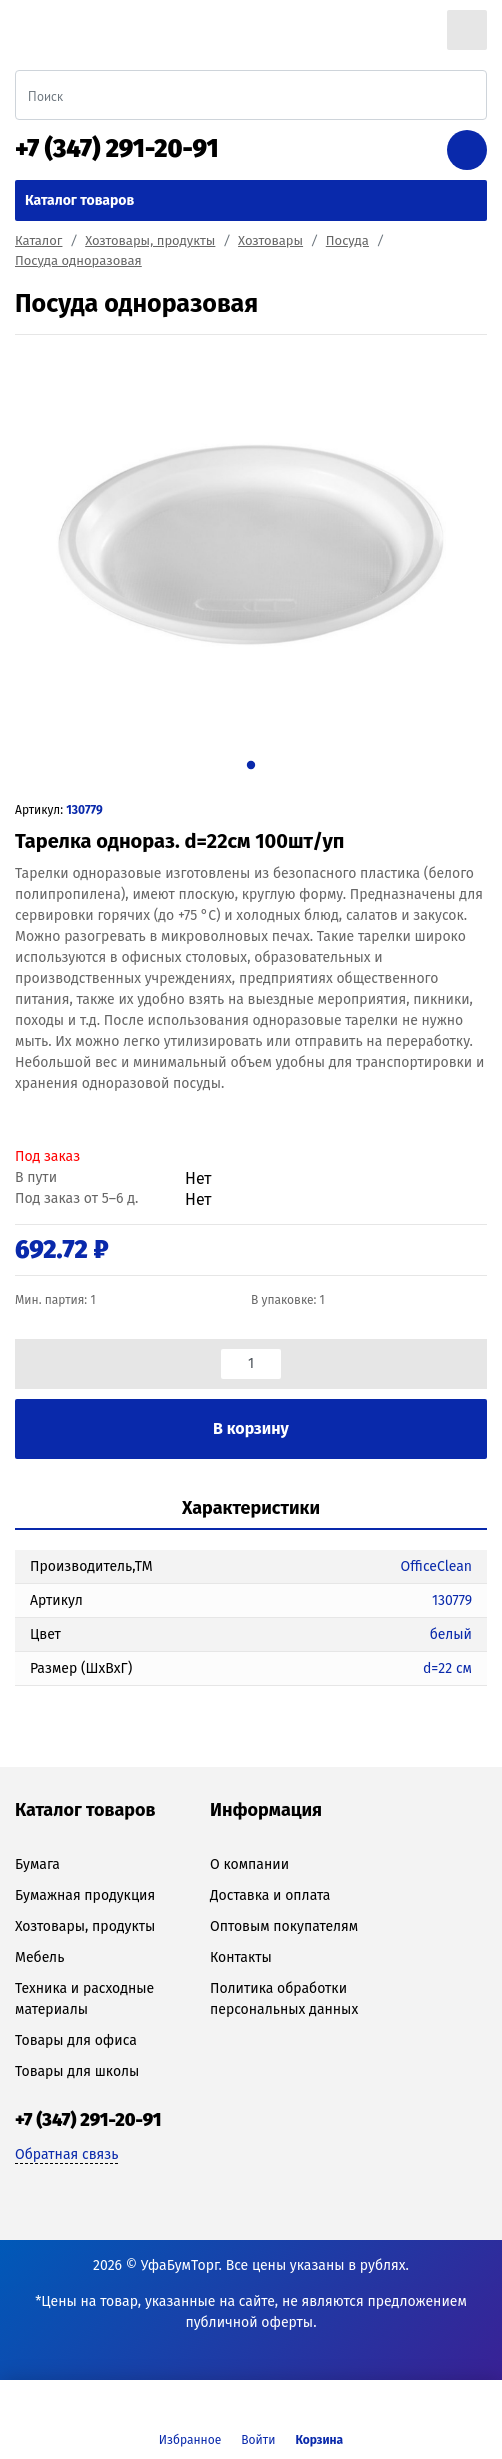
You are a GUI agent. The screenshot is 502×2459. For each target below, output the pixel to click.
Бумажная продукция (85, 1895)
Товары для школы (77, 2071)
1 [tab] (251, 764)
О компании (249, 1864)
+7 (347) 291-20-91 (117, 149)
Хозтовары (270, 240)
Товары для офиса (76, 2040)
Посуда (347, 240)
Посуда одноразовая (78, 260)
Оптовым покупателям (284, 1926)
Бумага (37, 1864)
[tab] (251, 1509)
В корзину (251, 1428)
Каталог (38, 240)
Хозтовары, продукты (150, 240)
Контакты (241, 1957)
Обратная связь (66, 2154)
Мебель (39, 1957)
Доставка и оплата (270, 1895)
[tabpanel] (251, 545)
